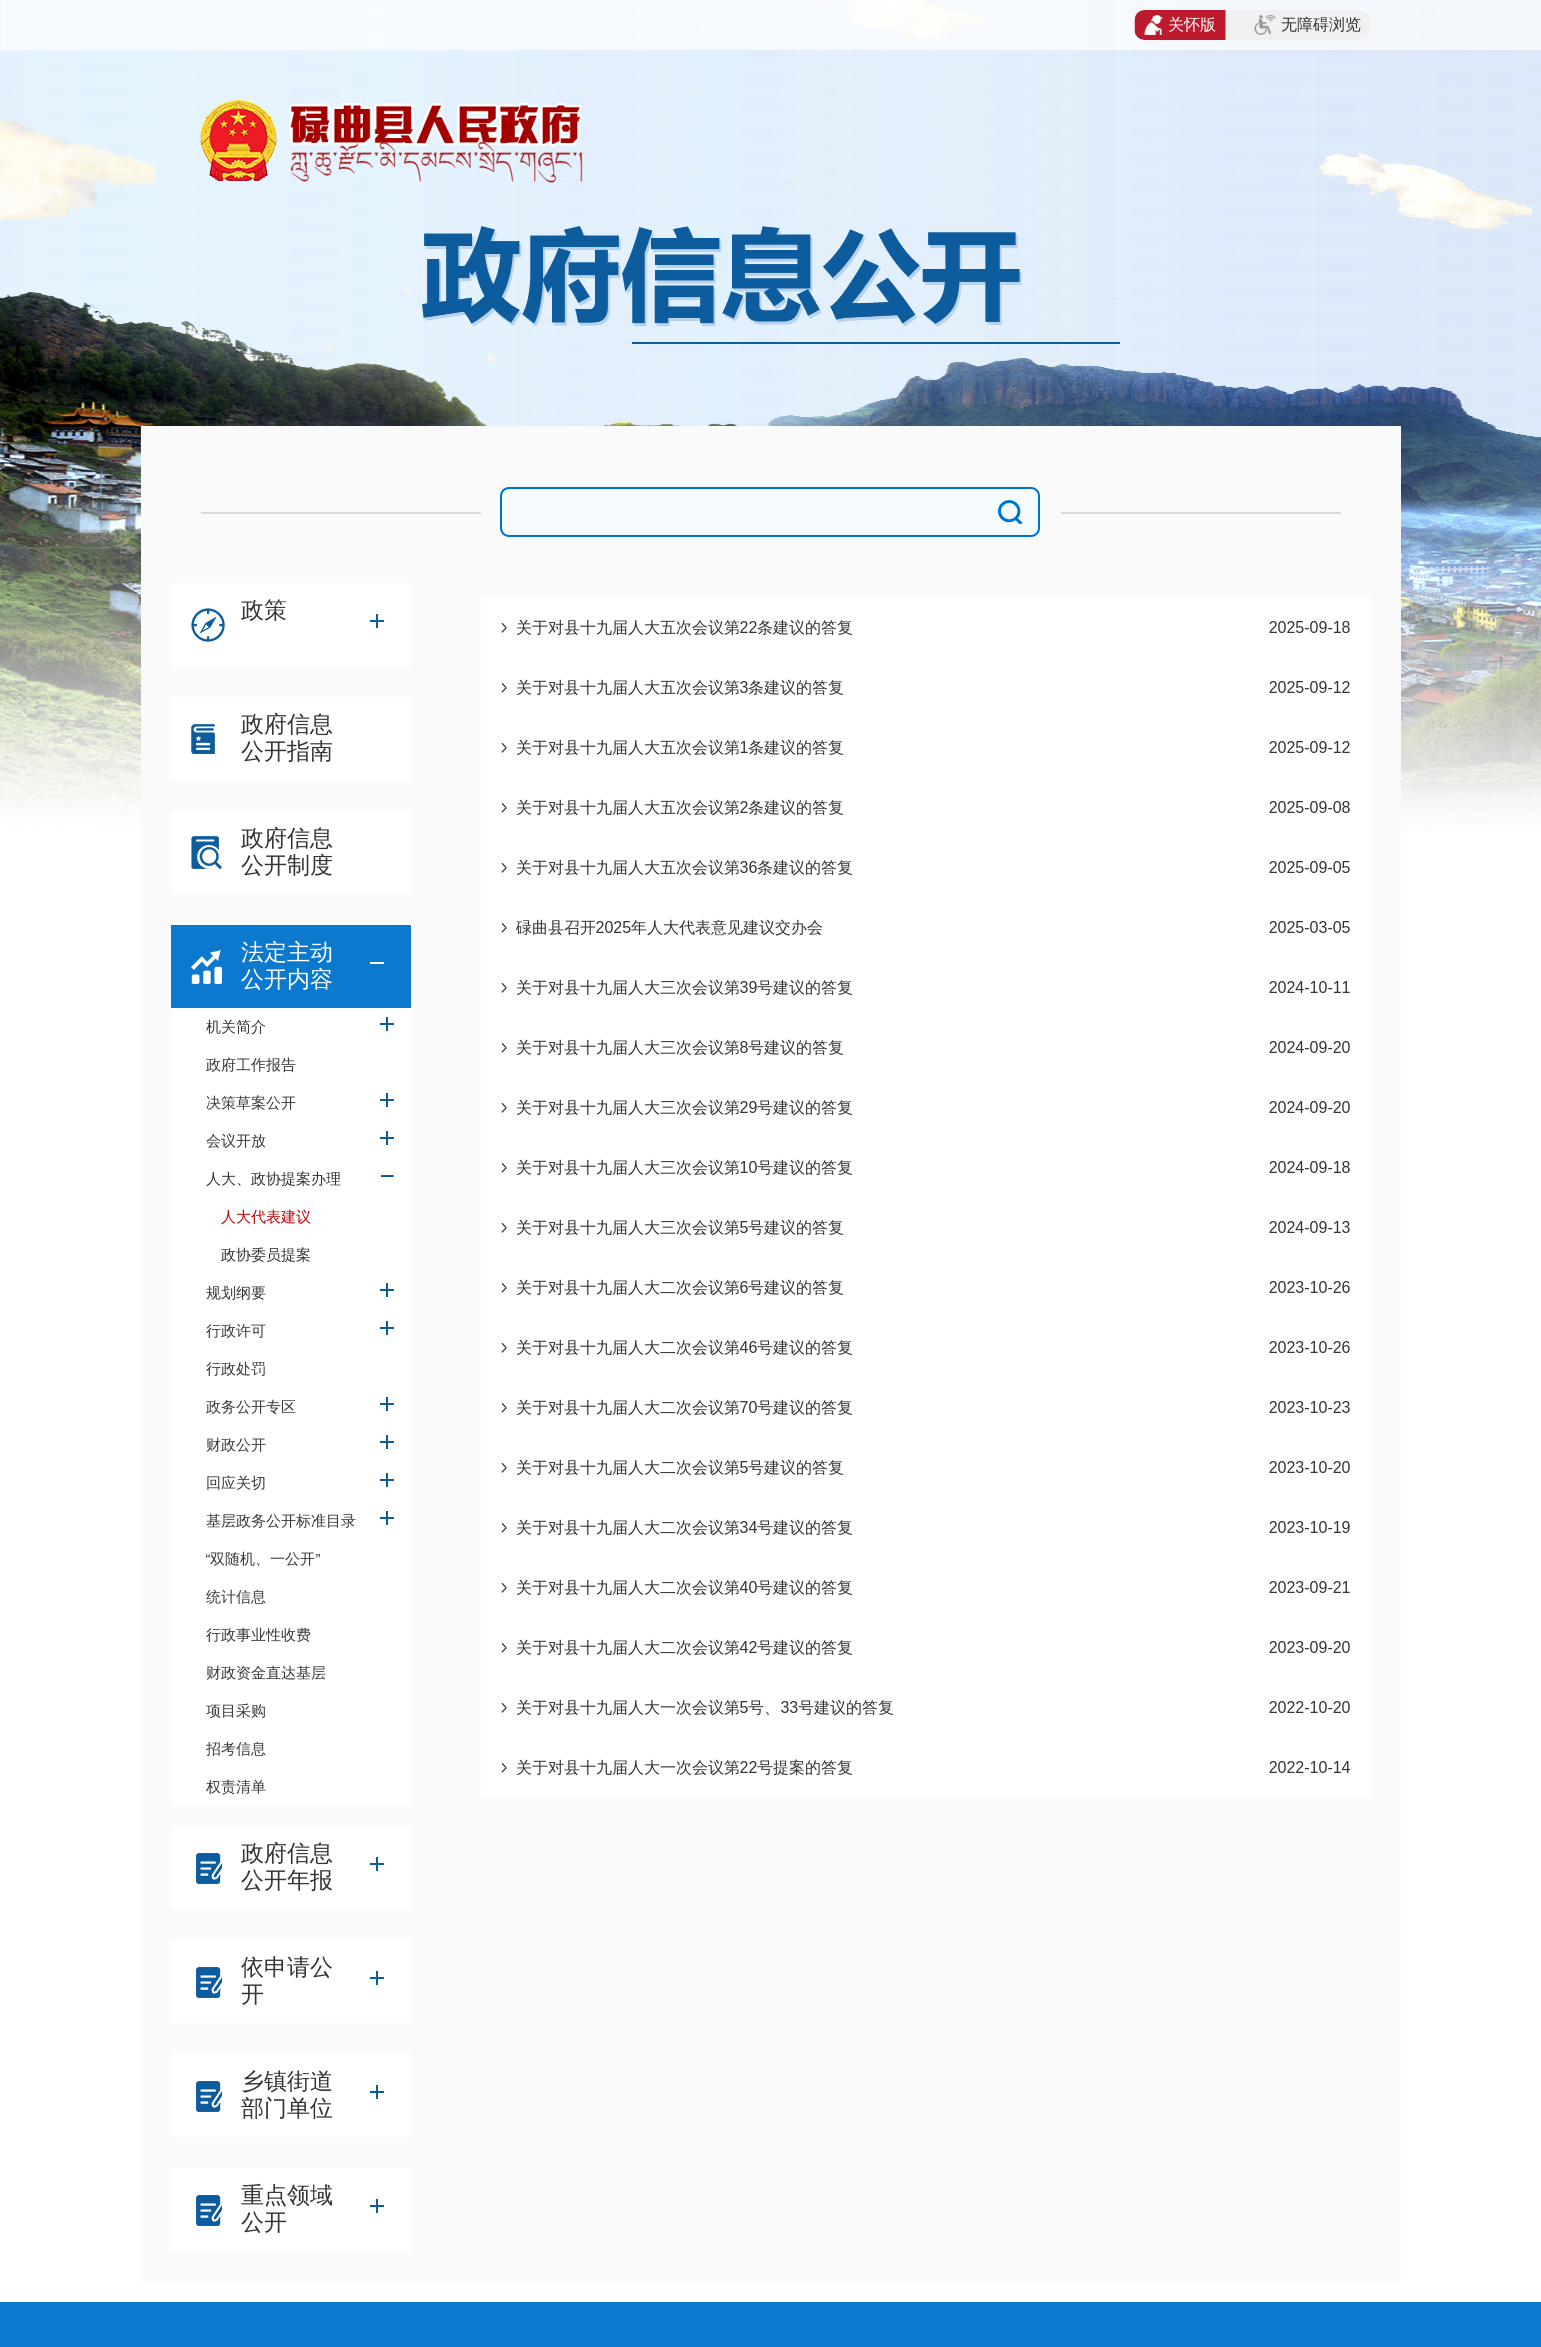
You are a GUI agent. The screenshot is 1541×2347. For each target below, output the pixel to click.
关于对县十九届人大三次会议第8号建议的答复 (680, 1047)
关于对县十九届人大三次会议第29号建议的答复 (685, 1107)
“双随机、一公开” (263, 1558)
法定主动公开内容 (287, 965)
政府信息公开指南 (287, 737)
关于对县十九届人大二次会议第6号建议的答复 (680, 1287)
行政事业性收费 (258, 1634)
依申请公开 (287, 1980)
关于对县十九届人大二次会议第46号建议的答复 (685, 1347)
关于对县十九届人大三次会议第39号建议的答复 (685, 987)
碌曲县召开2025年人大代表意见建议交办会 (670, 927)
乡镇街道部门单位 (287, 2094)
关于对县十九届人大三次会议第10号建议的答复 (685, 1167)
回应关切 (236, 1482)
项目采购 (236, 1710)
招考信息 (236, 1748)
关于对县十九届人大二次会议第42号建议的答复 (685, 1647)
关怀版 (1180, 25)
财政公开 (236, 1444)
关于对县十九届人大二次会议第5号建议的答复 (680, 1467)
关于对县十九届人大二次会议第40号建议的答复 (685, 1587)
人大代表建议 (266, 1216)
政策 (264, 610)
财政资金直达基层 (266, 1672)
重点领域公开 (287, 2208)
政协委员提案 (266, 1254)
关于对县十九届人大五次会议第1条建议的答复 (680, 747)
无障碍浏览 (1307, 25)
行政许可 (236, 1330)
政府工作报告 (251, 1064)
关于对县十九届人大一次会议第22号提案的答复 (685, 1767)
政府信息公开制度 (287, 851)
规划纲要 (236, 1292)
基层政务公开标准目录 (281, 1520)
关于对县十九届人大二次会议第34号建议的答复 (685, 1527)
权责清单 (236, 1786)
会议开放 (236, 1140)
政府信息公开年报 (287, 1866)
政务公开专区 (251, 1406)
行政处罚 (236, 1368)
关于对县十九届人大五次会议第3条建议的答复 (680, 687)
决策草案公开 (251, 1102)
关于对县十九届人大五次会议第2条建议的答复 (680, 807)
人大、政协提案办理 (273, 1178)
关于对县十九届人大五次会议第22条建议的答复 (685, 627)
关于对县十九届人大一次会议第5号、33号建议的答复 (705, 1707)
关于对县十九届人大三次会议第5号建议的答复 (680, 1227)
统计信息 (236, 1596)
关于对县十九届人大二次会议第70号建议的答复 (685, 1407)
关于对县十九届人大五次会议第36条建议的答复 (685, 867)
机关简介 (236, 1026)
